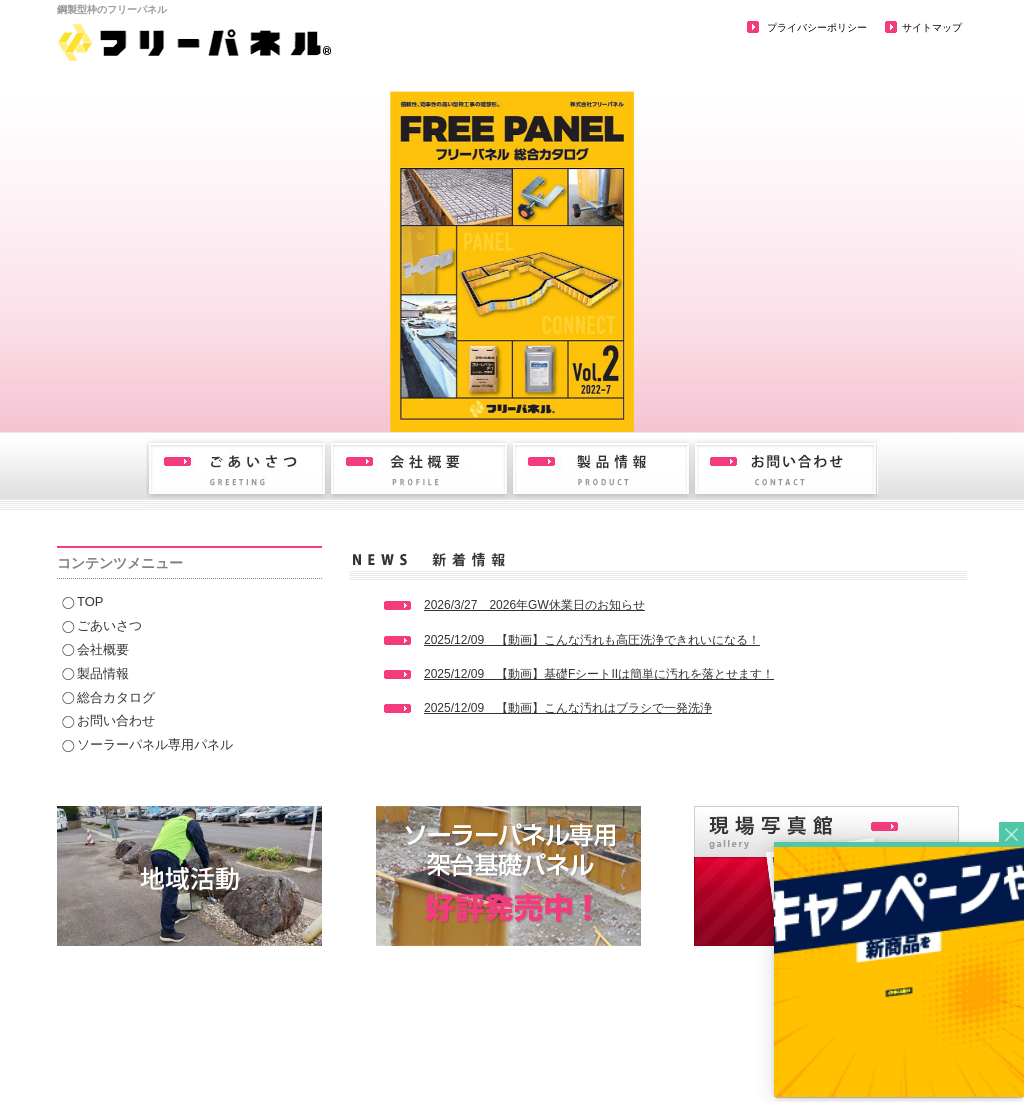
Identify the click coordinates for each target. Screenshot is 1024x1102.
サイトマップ (932, 27)
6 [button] (572, 400)
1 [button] (422, 400)
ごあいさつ (109, 625)
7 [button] (602, 400)
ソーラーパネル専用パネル (155, 744)
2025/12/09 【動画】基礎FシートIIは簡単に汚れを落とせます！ (599, 674)
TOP (90, 601)
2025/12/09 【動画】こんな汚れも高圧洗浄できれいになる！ (592, 640)
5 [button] (542, 400)
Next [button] (1004, 397)
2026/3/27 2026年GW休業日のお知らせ (534, 605)
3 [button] (482, 400)
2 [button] (452, 400)
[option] (512, 261)
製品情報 (103, 673)
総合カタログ (116, 697)
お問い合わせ (116, 720)
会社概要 (103, 649)
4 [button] (512, 400)
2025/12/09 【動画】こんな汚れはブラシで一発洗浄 (568, 708)
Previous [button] (19, 397)
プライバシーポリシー (815, 27)
